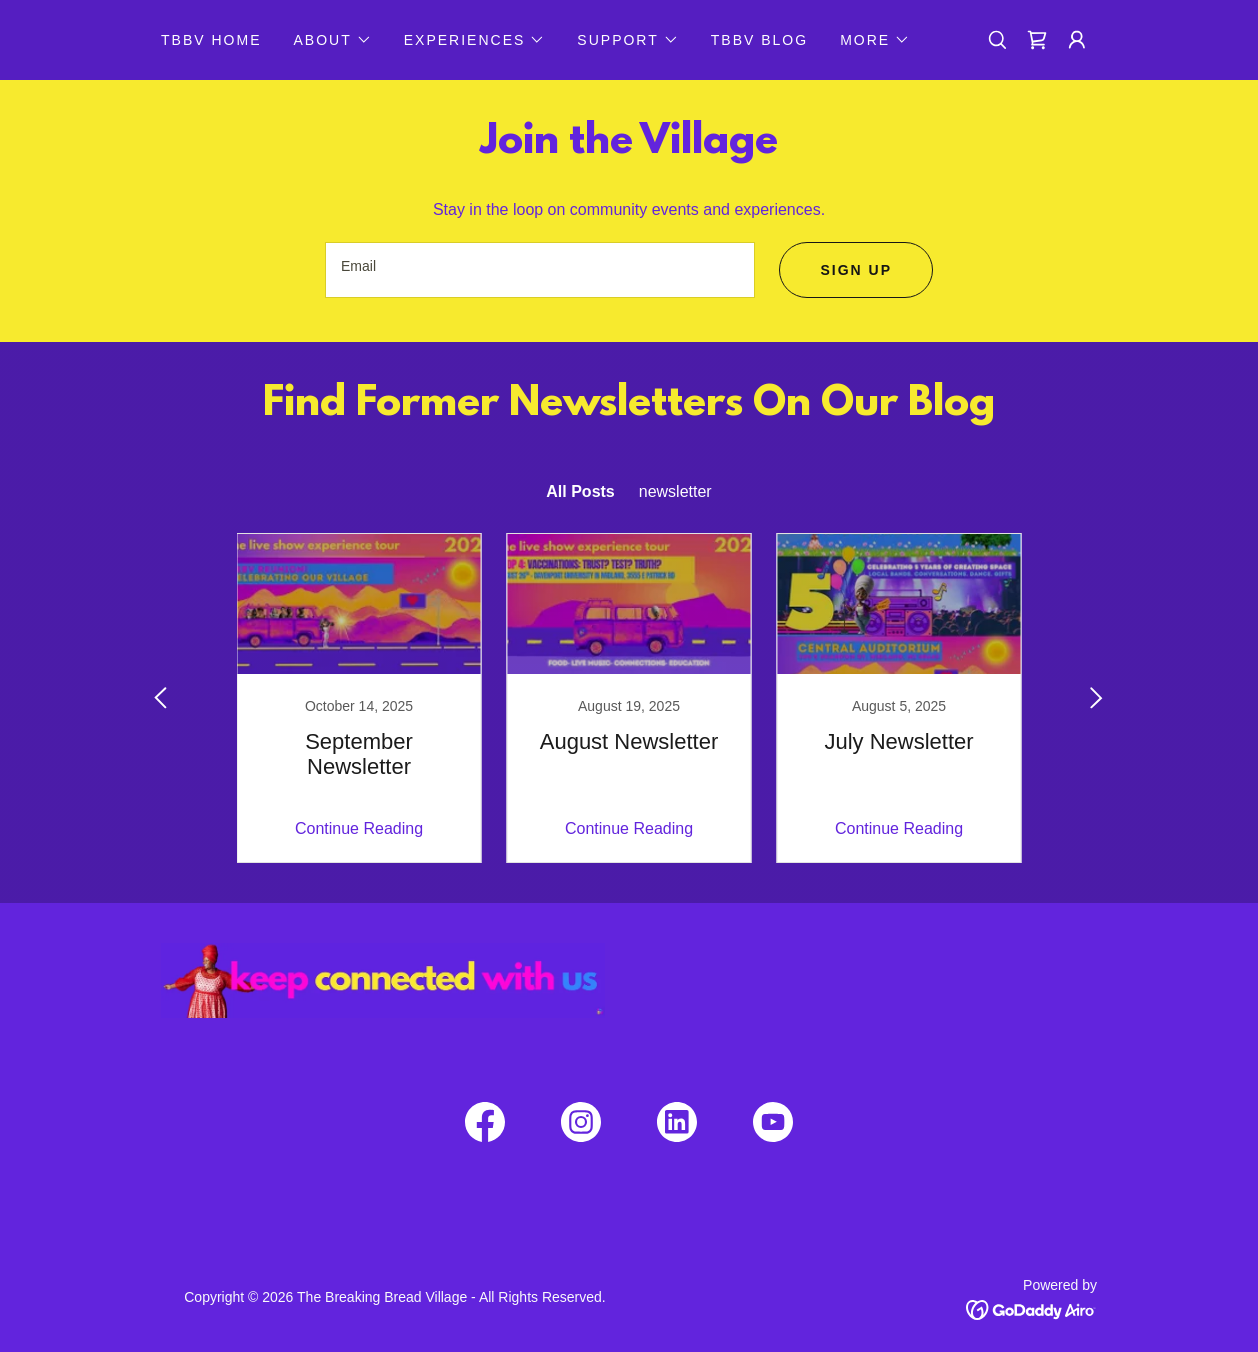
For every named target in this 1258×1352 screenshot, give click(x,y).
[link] (1037, 40)
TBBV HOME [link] (211, 40)
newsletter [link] (675, 491)
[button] (332, 40)
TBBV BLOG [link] (759, 40)
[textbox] (540, 270)
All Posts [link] (580, 491)
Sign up (856, 270)
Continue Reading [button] (359, 828)
